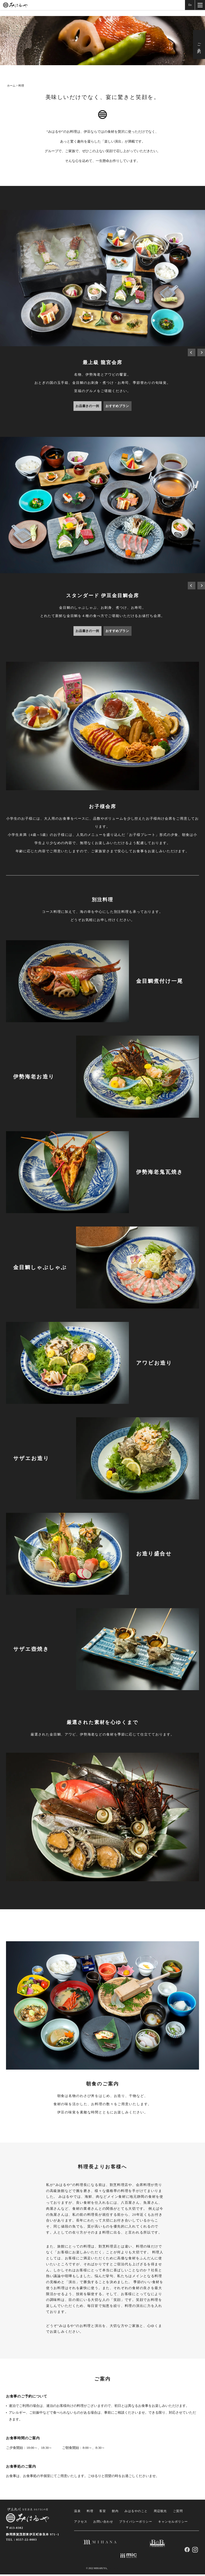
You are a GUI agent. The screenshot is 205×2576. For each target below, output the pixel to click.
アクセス (80, 2523)
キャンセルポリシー (173, 2523)
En (190, 5)
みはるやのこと (136, 2512)
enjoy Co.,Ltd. (113, 2569)
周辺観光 (160, 2512)
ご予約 (199, 44)
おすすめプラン (117, 407)
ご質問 (178, 2512)
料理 (90, 2512)
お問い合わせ (103, 2523)
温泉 (77, 2512)
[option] (102, 279)
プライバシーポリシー (135, 2523)
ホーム (11, 85)
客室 (102, 2512)
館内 (115, 2512)
